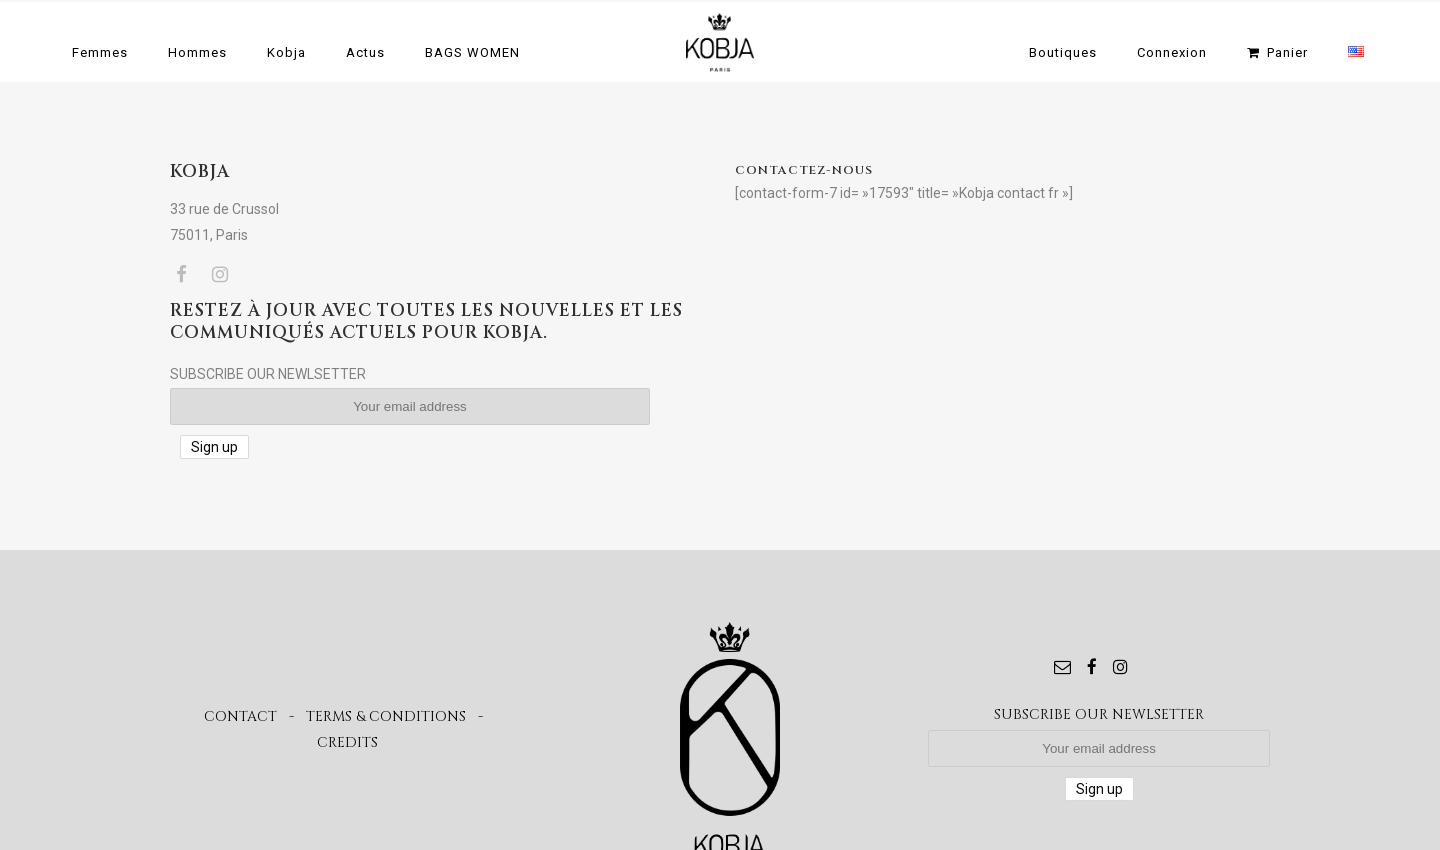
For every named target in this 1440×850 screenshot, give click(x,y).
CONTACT (240, 716)
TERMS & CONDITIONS (386, 716)
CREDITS (347, 742)
